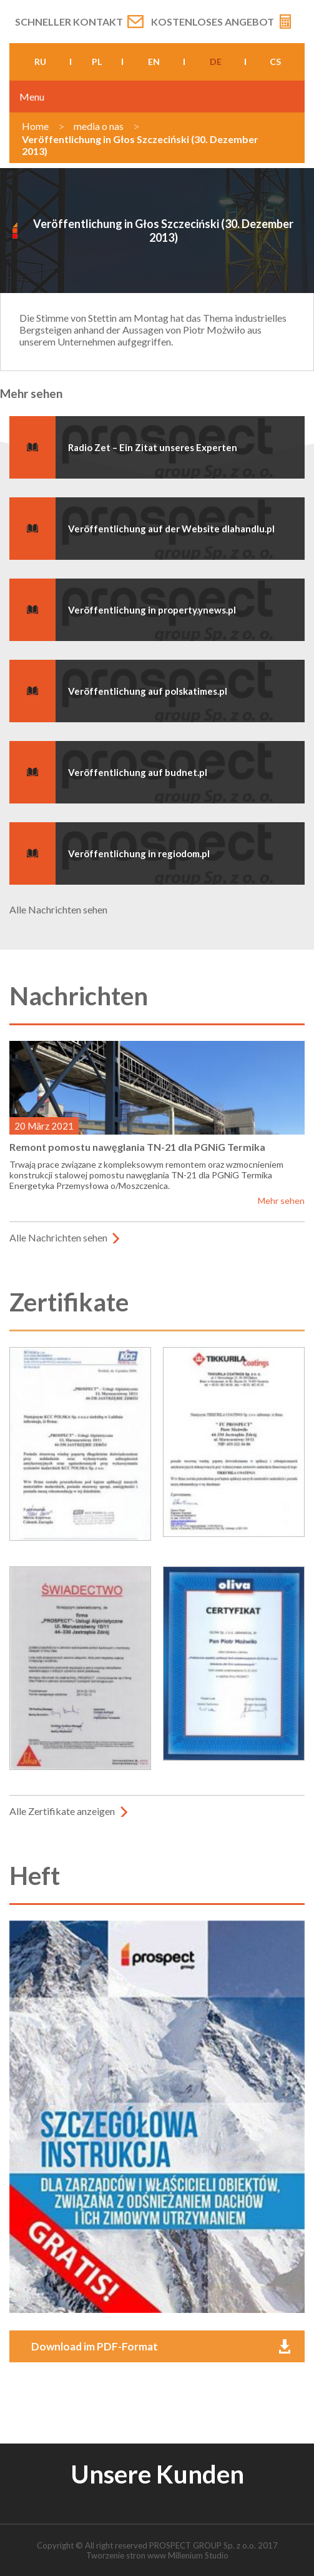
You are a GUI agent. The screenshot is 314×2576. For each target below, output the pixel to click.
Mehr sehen (281, 1200)
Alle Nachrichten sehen (58, 909)
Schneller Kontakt (69, 21)
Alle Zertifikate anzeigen (62, 1811)
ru (40, 61)
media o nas (99, 126)
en (154, 61)
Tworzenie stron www (126, 2555)
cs (275, 61)
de (216, 61)
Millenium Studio (198, 2555)
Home (35, 126)
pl (97, 61)
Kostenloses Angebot (212, 21)
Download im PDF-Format (94, 2346)
